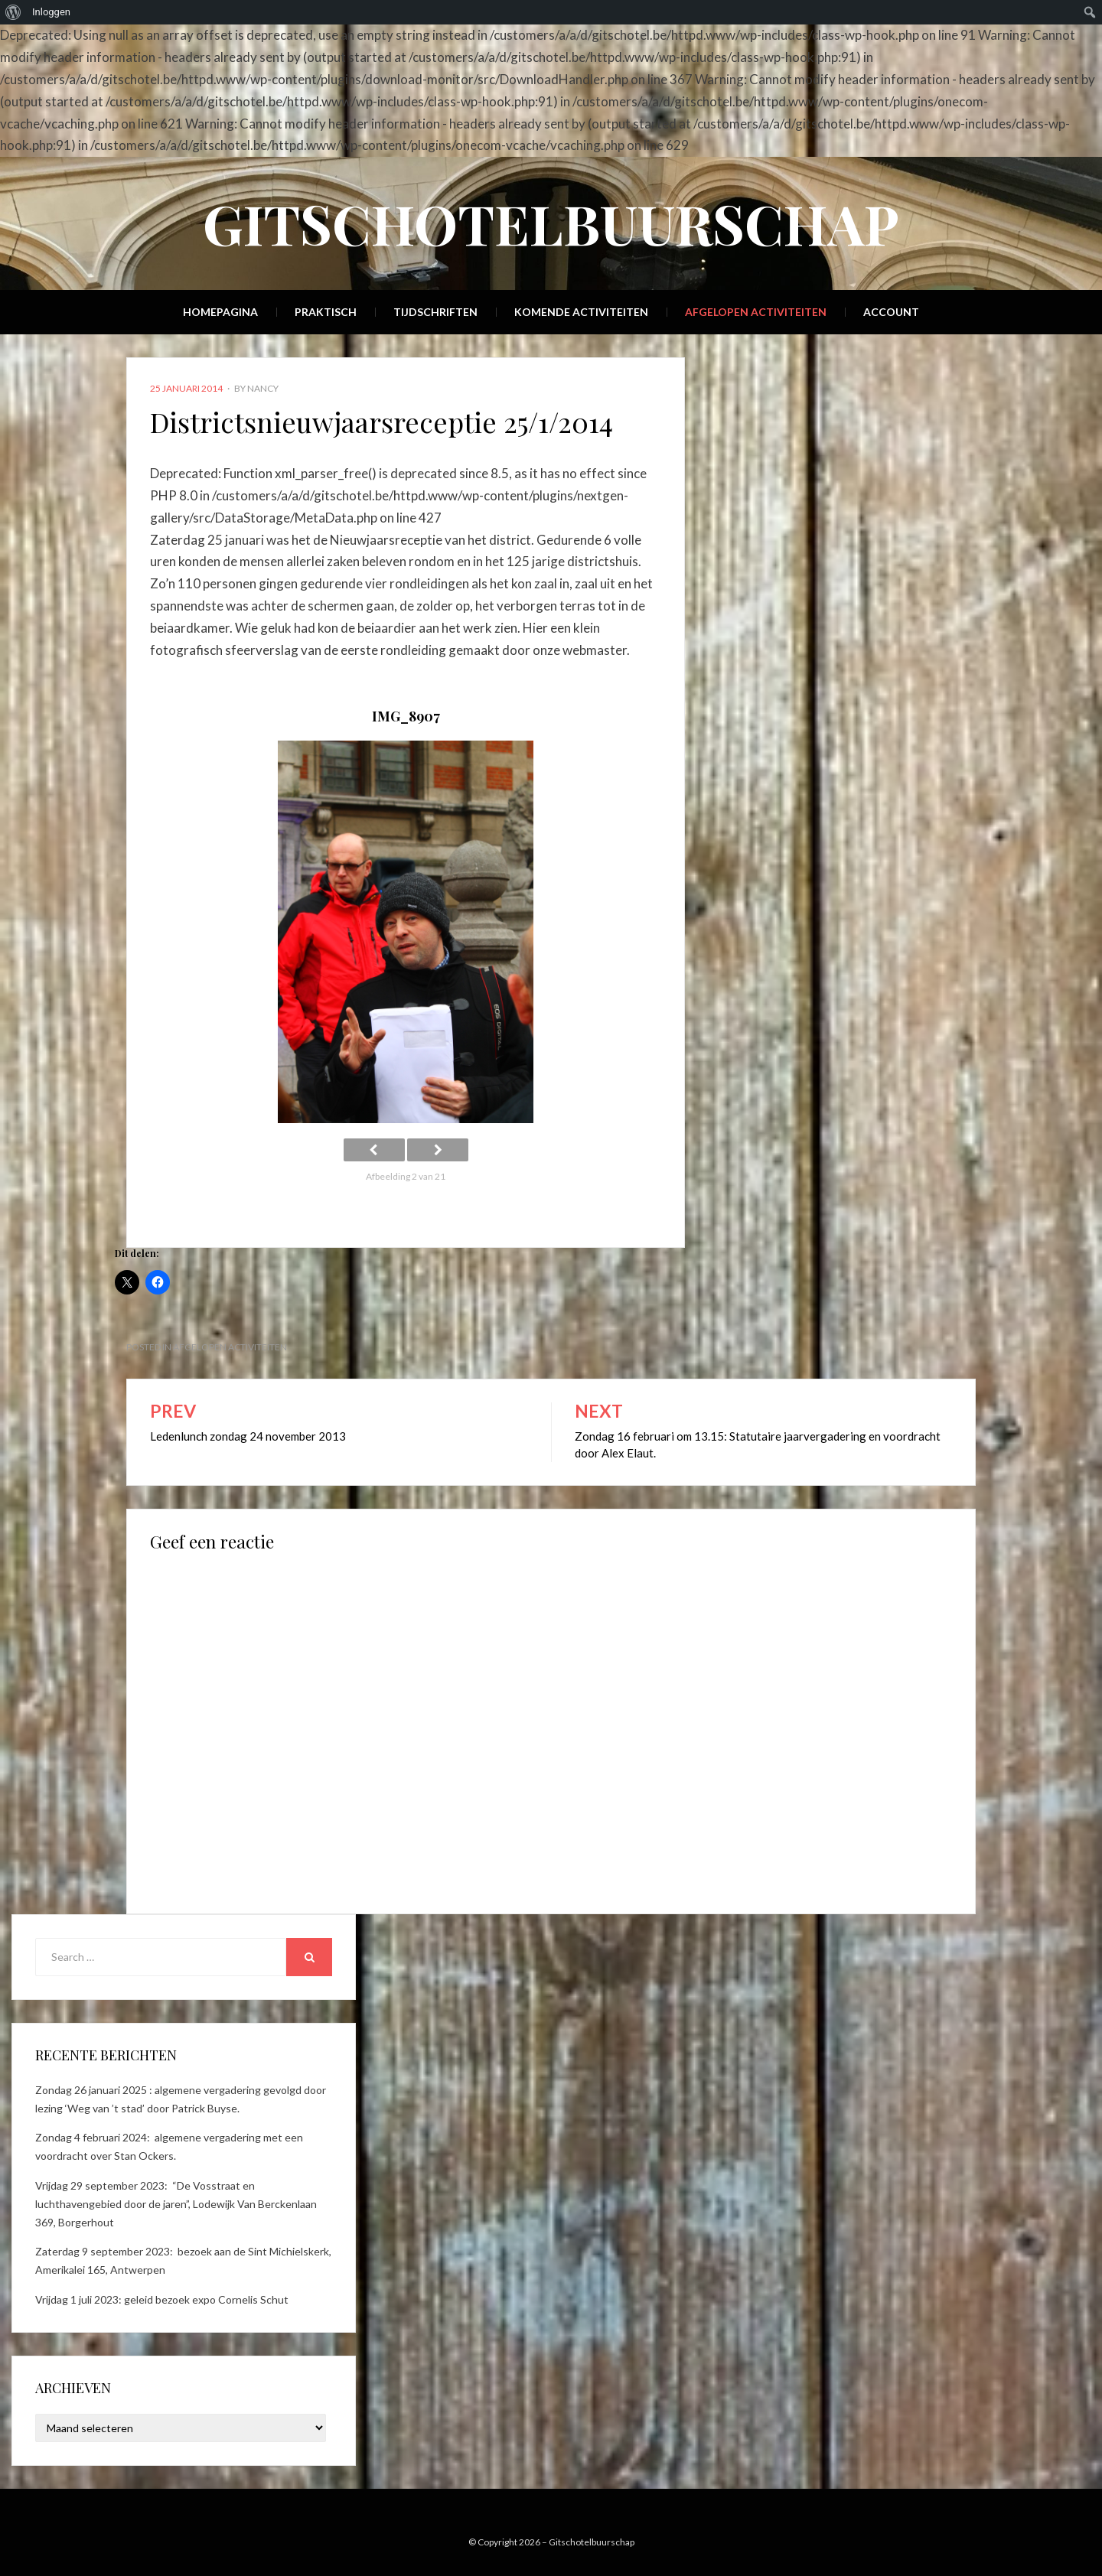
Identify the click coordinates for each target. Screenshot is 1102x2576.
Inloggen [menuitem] (51, 12)
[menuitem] (13, 12)
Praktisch (326, 311)
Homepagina (220, 311)
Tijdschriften (435, 311)
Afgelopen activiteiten (755, 311)
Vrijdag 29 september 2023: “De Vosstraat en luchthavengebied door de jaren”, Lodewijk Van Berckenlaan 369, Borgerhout (176, 2204)
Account (891, 311)
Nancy (263, 388)
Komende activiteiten (581, 311)
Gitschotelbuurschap (551, 222)
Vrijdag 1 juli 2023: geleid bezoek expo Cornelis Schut (162, 2299)
